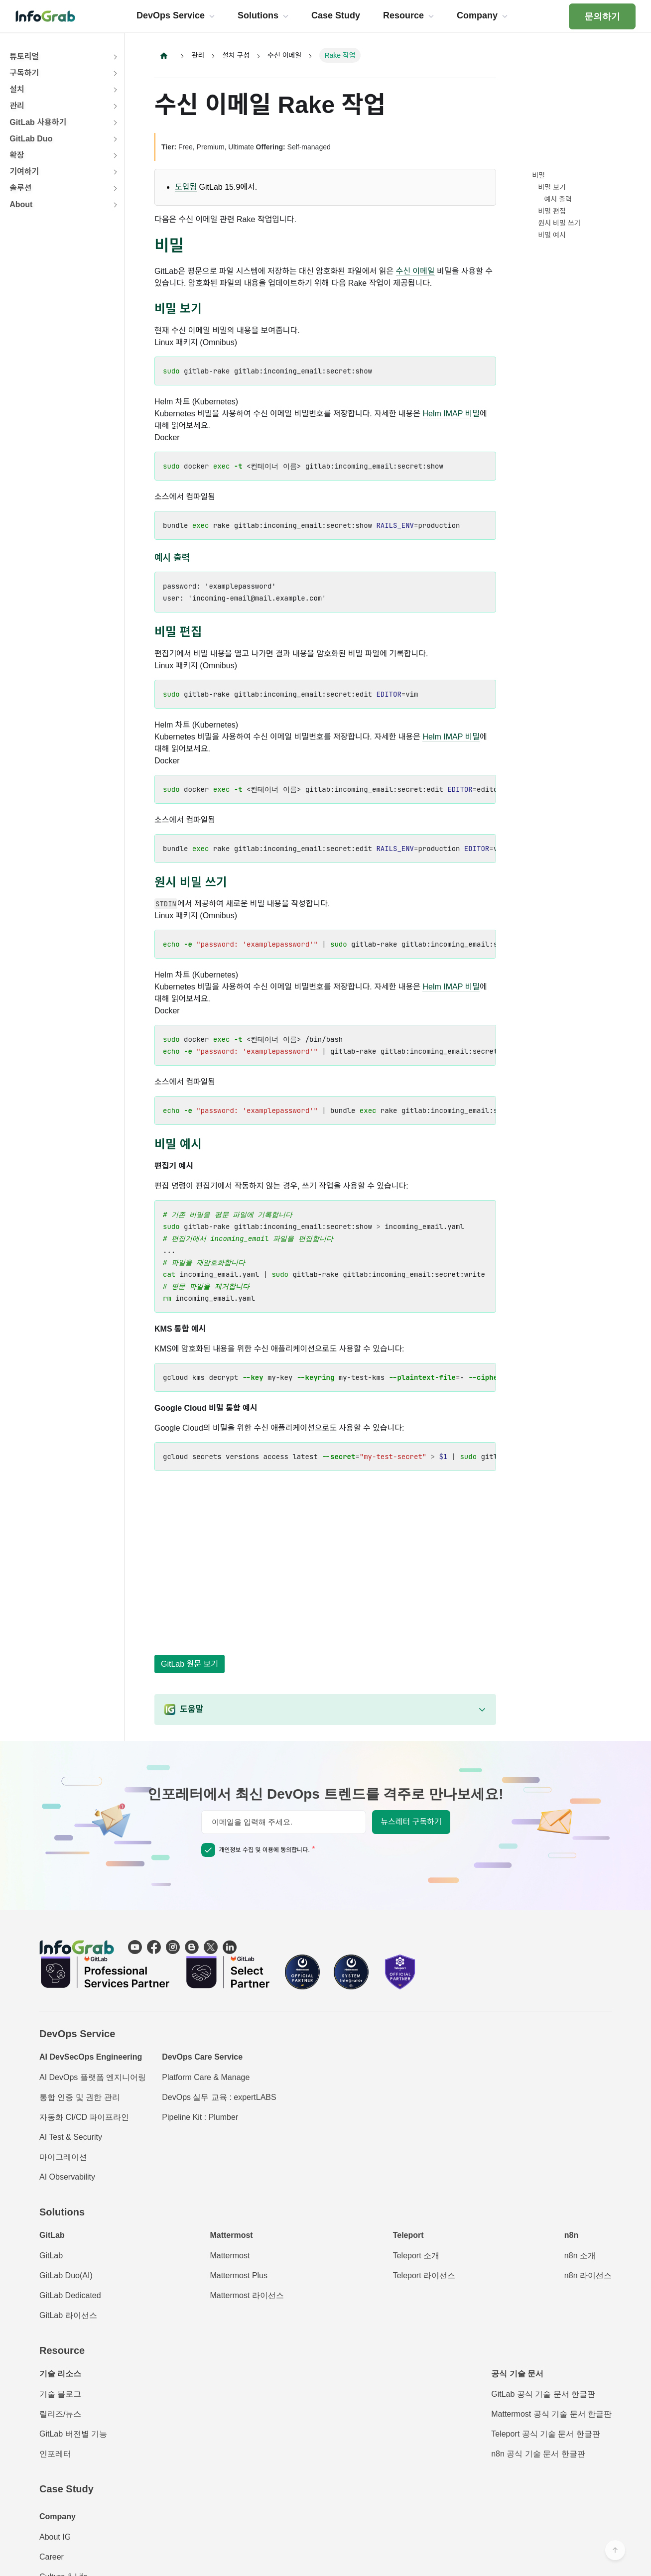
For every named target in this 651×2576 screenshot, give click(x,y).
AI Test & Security (70, 2137)
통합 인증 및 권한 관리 (79, 2097)
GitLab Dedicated (70, 2295)
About (20, 204)
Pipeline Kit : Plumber (200, 2117)
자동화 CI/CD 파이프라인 (84, 2117)
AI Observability (67, 2177)
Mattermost (230, 2255)
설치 (16, 89)
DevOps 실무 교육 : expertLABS (219, 2097)
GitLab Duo (30, 138)
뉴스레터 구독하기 (411, 1822)
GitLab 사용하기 (37, 122)
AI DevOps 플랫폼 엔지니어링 (92, 2077)
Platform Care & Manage (206, 2077)
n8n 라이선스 (588, 2275)
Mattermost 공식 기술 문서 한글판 (551, 2414)
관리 (16, 106)
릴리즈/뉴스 (60, 2414)
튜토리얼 (24, 56)
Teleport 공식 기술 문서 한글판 (545, 2434)
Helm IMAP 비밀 (451, 413)
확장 (16, 155)
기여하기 (24, 171)
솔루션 (20, 188)
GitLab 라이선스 (68, 2315)
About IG (55, 2537)
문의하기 (602, 16)
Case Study (66, 2488)
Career (51, 2557)
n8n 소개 (580, 2255)
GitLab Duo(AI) (66, 2275)
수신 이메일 (415, 271)
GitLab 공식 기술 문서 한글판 (543, 2394)
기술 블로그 (60, 2394)
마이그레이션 (63, 2157)
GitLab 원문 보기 (189, 1664)
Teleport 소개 (416, 2255)
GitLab (51, 2255)
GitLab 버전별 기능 (73, 2434)
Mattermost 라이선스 (246, 2295)
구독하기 (24, 73)
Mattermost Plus (238, 2275)
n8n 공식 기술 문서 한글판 (538, 2454)
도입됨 (186, 187)
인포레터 (55, 2454)
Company (57, 2516)
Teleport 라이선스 (424, 2275)
